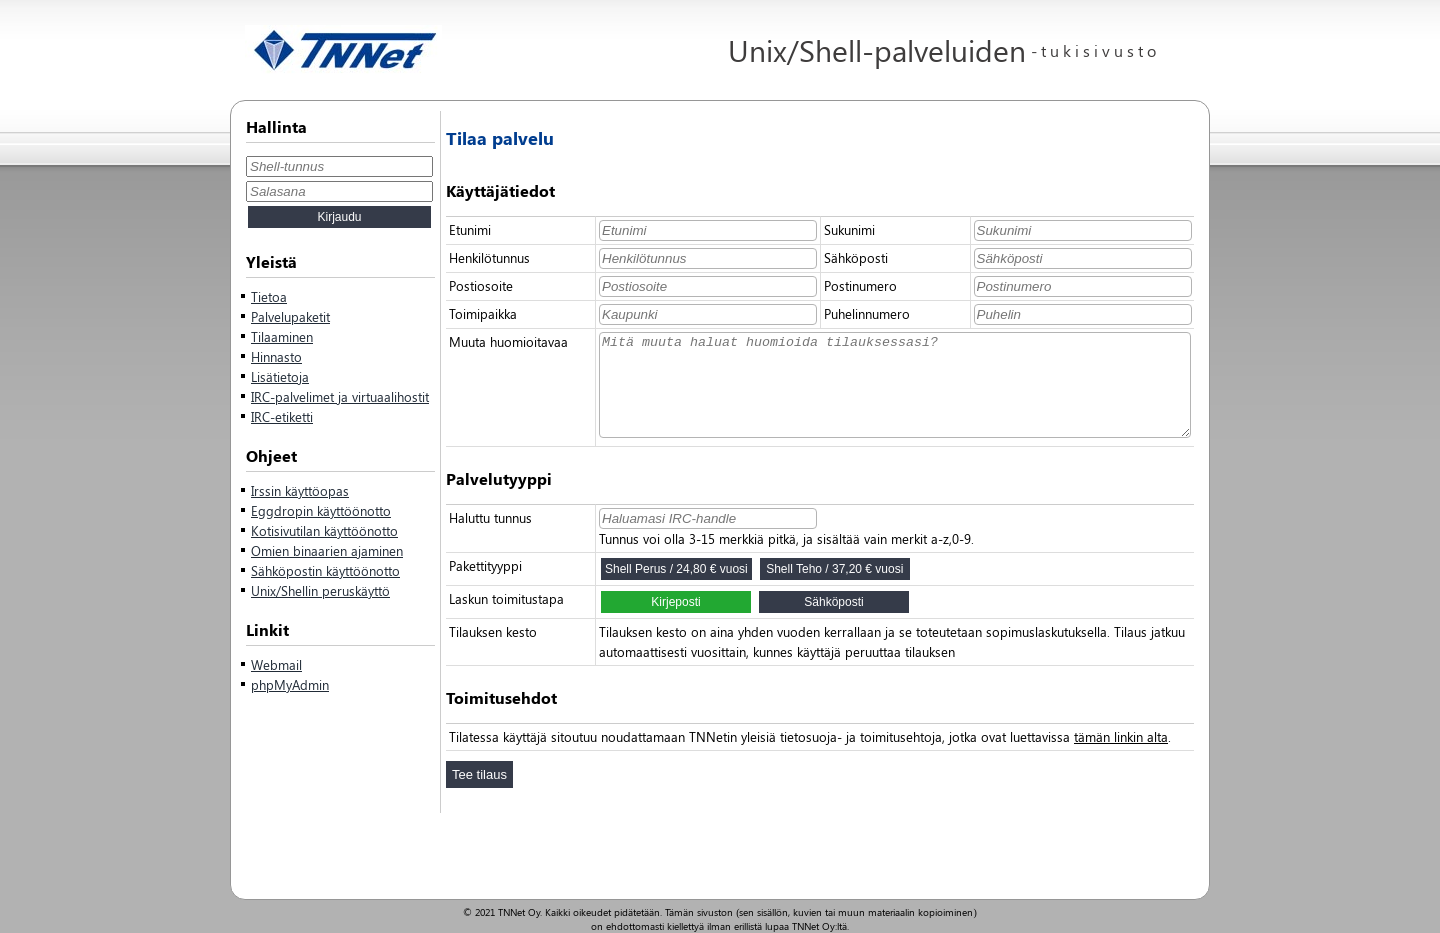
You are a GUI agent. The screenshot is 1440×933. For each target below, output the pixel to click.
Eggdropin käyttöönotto (321, 510)
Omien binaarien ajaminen (327, 550)
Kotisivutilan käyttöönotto (324, 530)
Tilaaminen (282, 336)
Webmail (276, 664)
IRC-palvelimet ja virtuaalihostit (340, 396)
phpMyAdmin (290, 684)
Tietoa (269, 296)
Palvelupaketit (290, 316)
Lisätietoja (280, 376)
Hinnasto (276, 356)
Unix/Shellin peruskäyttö (320, 590)
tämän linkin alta (1121, 736)
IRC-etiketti (282, 416)
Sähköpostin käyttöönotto (325, 570)
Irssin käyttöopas (300, 490)
